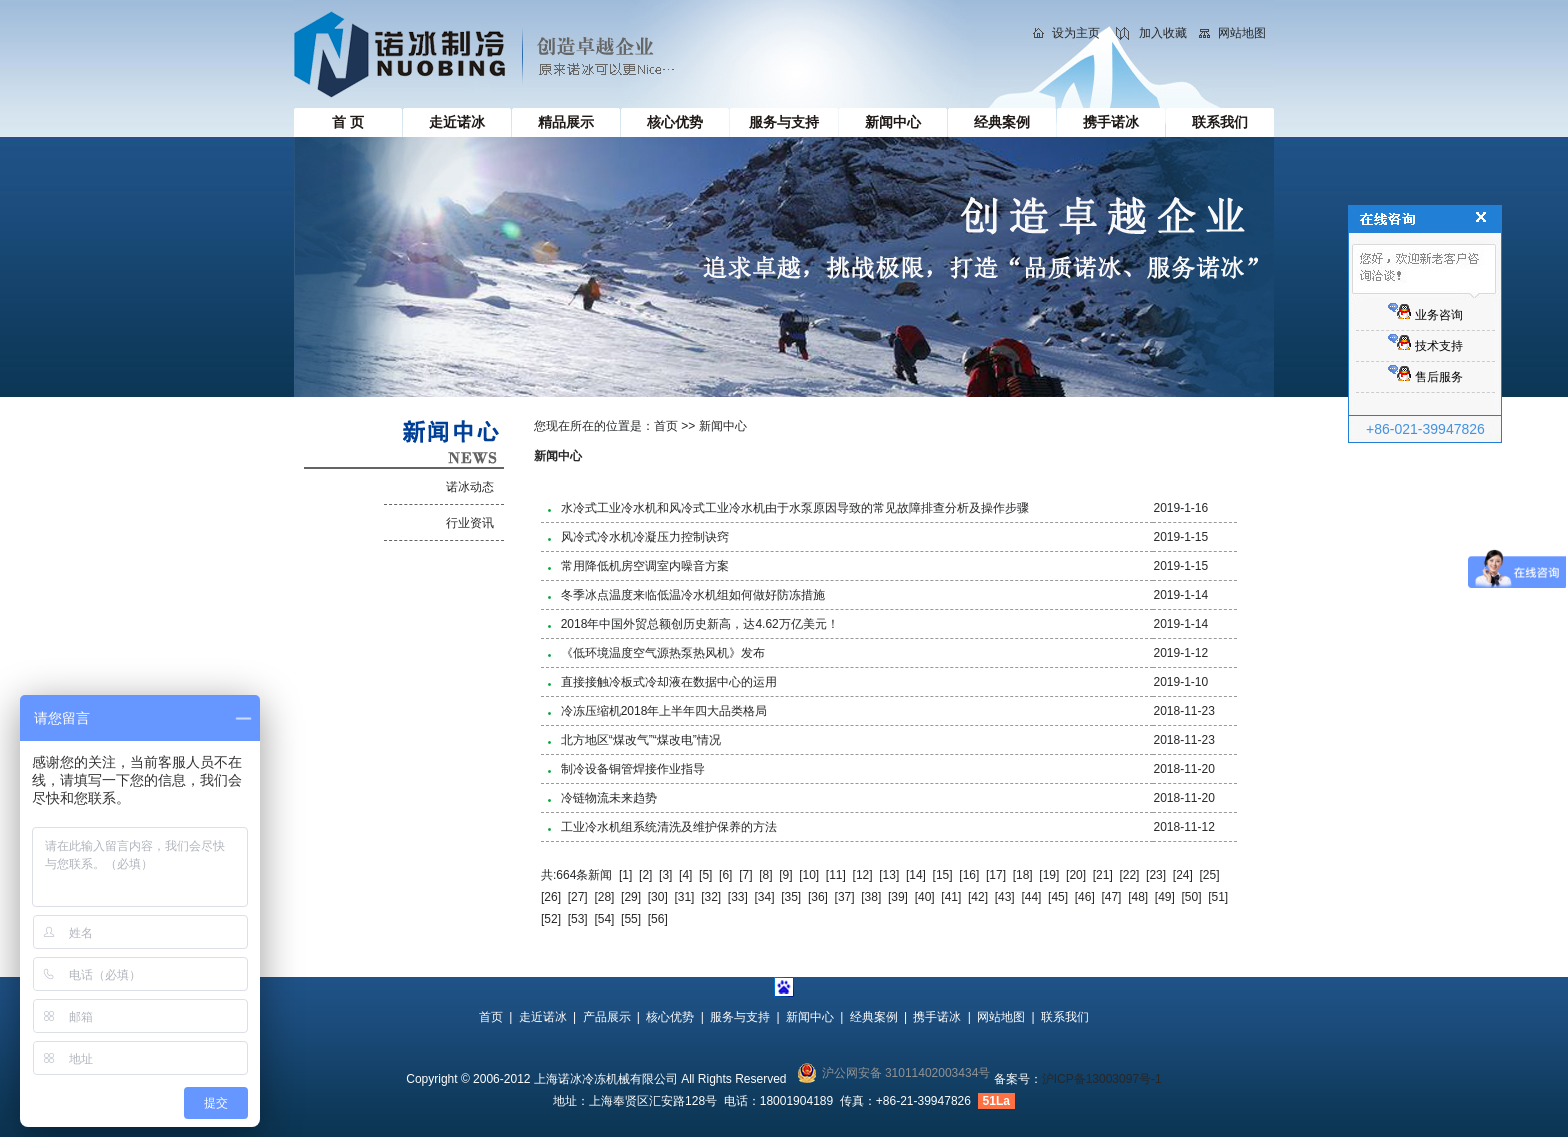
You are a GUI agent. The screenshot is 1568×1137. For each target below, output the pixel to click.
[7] (745, 875)
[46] (1085, 897)
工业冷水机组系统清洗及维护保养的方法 (669, 827)
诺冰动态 (470, 487)
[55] (631, 919)
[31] (684, 897)
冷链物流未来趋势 (609, 798)
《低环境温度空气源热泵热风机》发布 (663, 653)
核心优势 (675, 122)
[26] (551, 897)
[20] (1076, 875)
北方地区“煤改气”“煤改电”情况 (641, 740)
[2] (645, 875)
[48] (1138, 897)
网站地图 (1242, 33)
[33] (738, 897)
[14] (916, 875)
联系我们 (1220, 122)
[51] (1218, 897)
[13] (889, 875)
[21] (1103, 875)
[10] (809, 875)
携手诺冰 (1111, 122)
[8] (765, 875)
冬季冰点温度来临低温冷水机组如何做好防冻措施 (693, 595)
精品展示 (566, 122)
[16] (969, 875)
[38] (871, 897)
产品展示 (607, 1017)
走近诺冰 (457, 122)
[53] (578, 919)
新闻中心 (893, 122)
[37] (845, 897)
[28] (604, 897)
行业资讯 (470, 523)
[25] (1209, 875)
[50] (1192, 897)
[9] (785, 875)
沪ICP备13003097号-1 (1102, 1079)
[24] (1183, 875)
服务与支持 (784, 122)
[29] (631, 897)
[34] (765, 897)
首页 (666, 426)
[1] (625, 875)
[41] (951, 897)
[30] (658, 897)
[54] (604, 919)
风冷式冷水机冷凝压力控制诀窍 (645, 537)
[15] (943, 875)
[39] (898, 897)
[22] (1129, 875)
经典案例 (1002, 122)
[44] (1031, 897)
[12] (863, 875)
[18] (1023, 875)
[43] (1005, 897)
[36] (818, 897)
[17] (996, 875)
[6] (725, 875)
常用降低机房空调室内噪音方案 (645, 566)
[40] (925, 897)
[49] (1165, 897)
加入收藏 (1163, 33)
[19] (1049, 875)
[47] (1111, 897)
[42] (978, 897)
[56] (658, 919)
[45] (1058, 897)
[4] (685, 875)
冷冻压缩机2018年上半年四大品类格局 (664, 711)
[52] (551, 919)
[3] (665, 875)
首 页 (348, 122)
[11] (836, 875)
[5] (705, 875)
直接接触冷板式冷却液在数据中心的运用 (669, 682)
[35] (791, 897)
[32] (711, 897)
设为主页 (1076, 33)
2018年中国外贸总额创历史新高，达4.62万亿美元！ (700, 624)
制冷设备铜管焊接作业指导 (633, 769)
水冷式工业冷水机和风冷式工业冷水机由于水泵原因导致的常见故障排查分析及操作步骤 (795, 508)
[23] (1156, 875)
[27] (578, 897)
